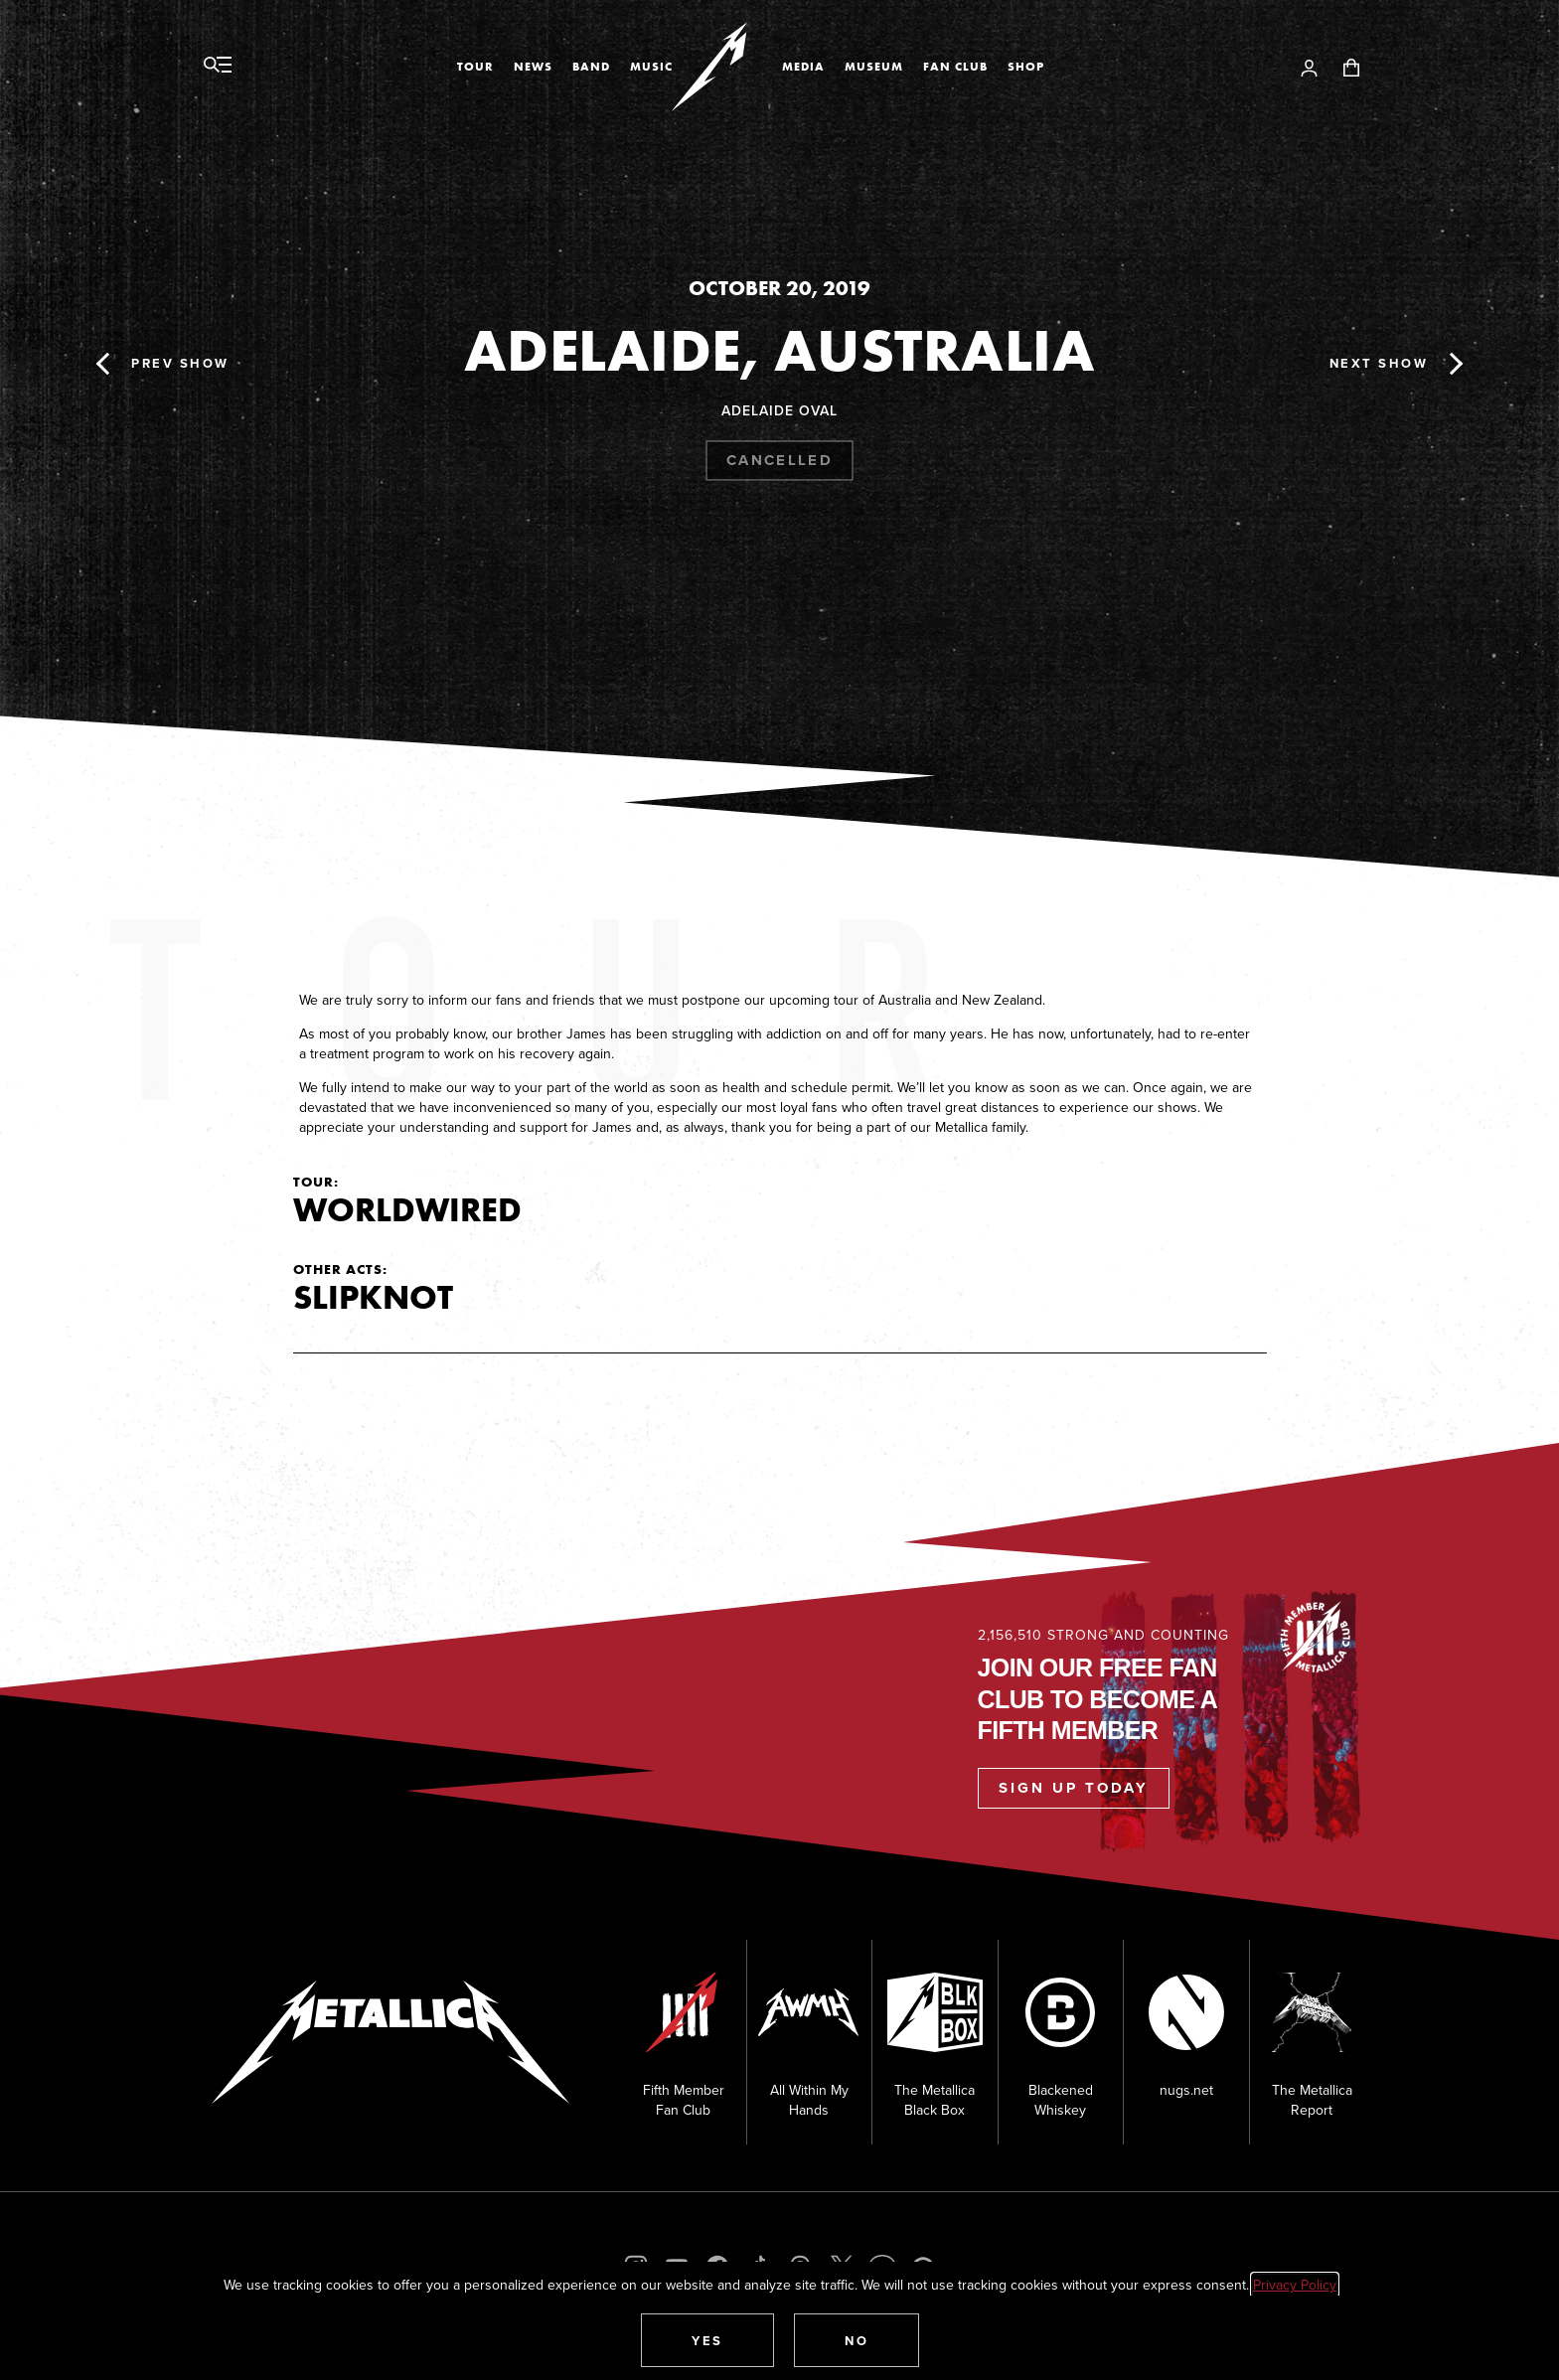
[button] (707, 2340)
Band (591, 67)
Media (803, 67)
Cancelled (779, 460)
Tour (475, 67)
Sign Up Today (1074, 1788)
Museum (874, 67)
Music (651, 67)
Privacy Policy (1294, 2285)
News (533, 67)
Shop (1026, 67)
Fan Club (955, 67)
